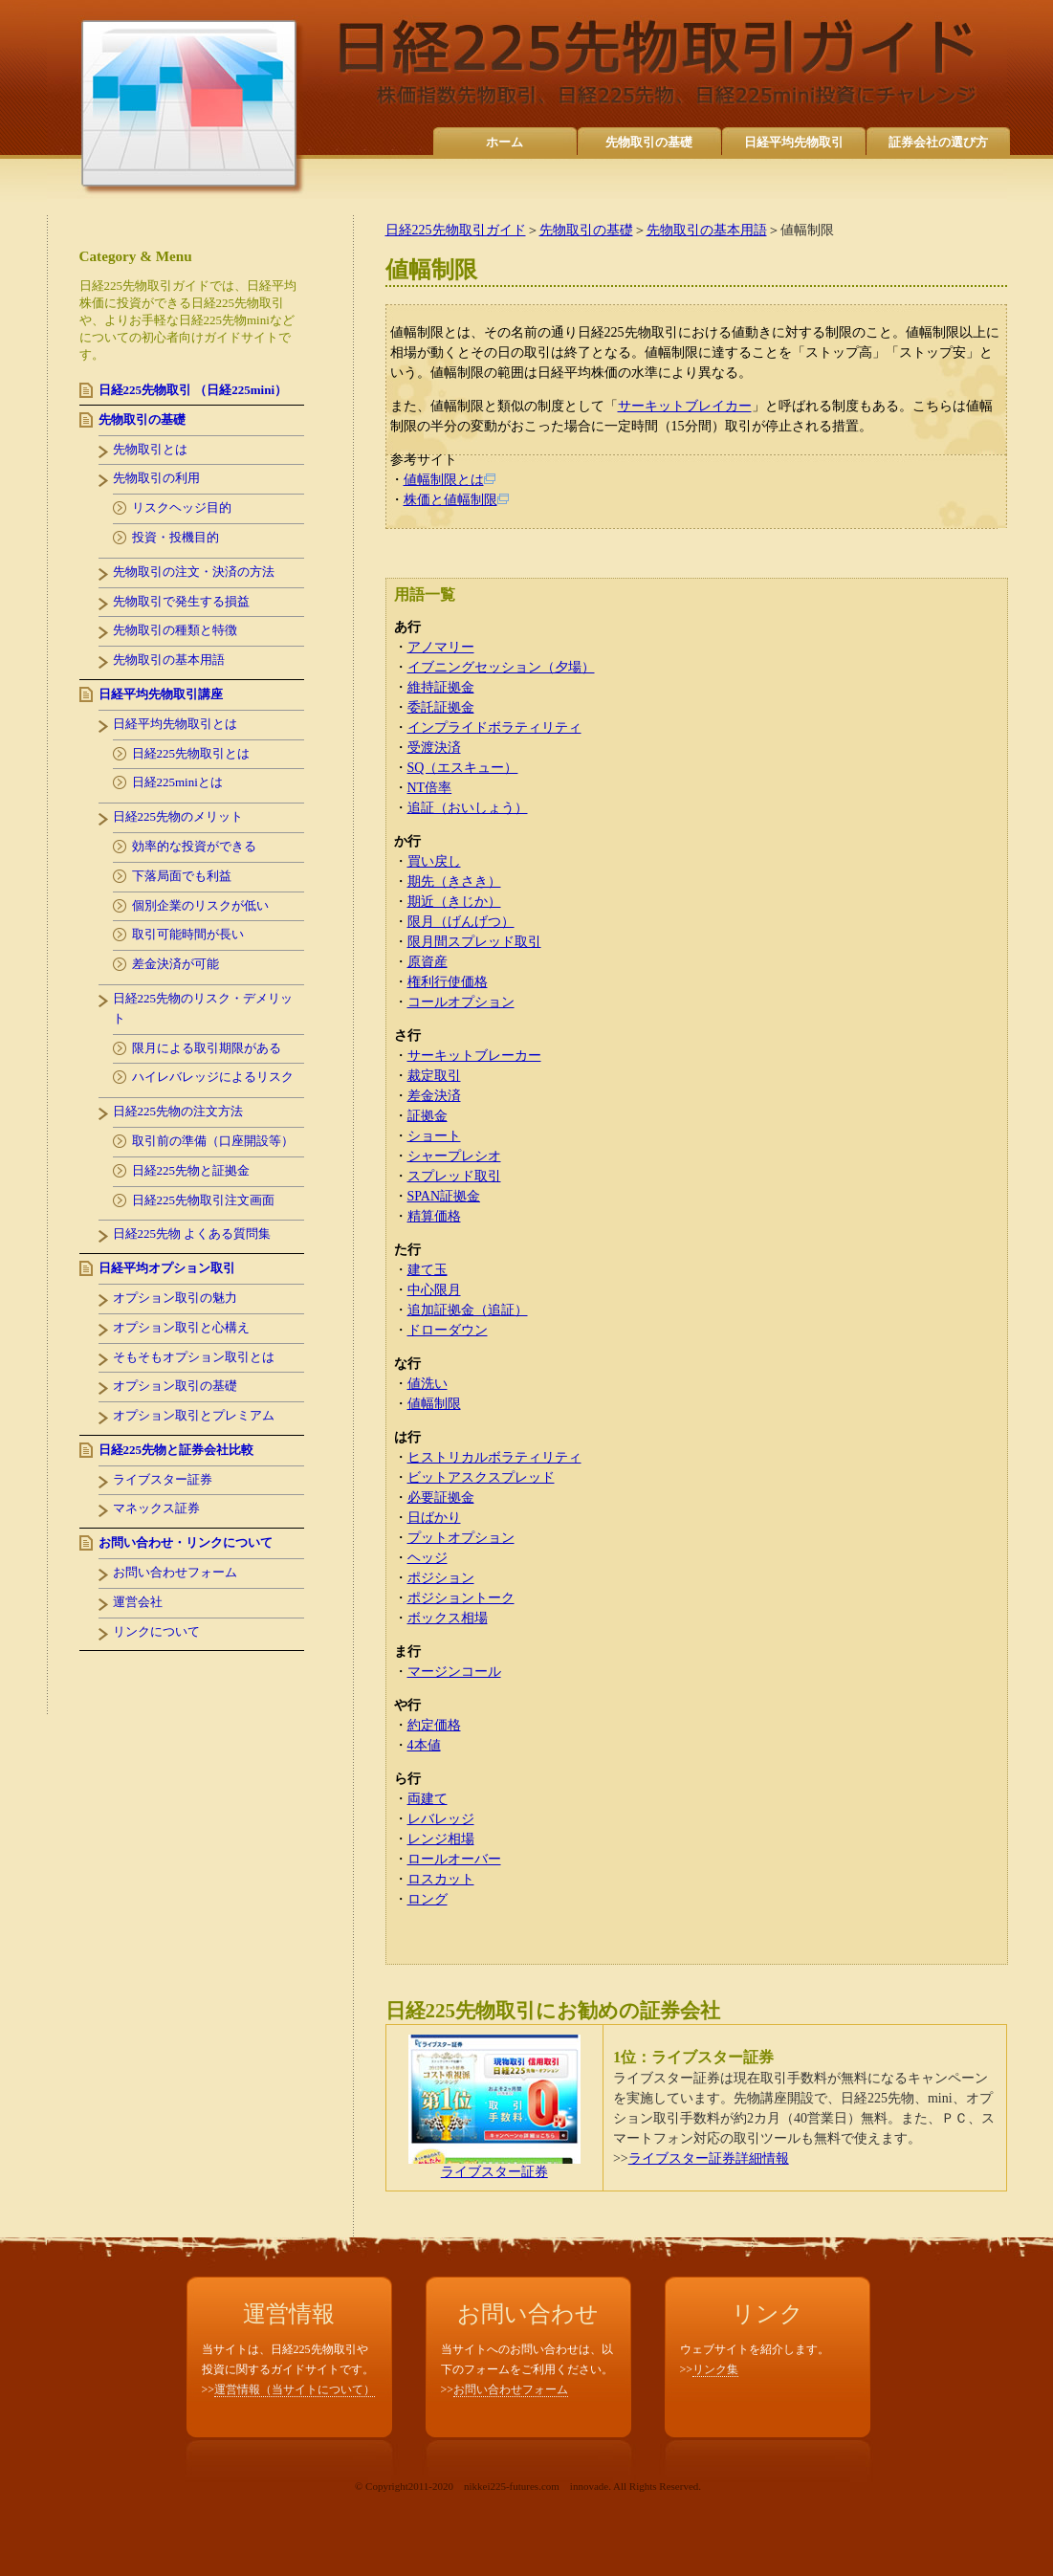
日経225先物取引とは (191, 753)
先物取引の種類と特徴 (175, 630)
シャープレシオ (454, 1156)
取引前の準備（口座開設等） (213, 1141)
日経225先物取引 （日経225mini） (193, 390)
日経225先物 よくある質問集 (192, 1233)
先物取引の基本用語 (707, 230)
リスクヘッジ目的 (181, 507)
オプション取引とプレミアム (193, 1415)
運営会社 (138, 1602)
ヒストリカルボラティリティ (494, 1457)
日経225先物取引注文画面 (203, 1200)
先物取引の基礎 (648, 142)
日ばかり (434, 1517)
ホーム (504, 142)
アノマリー (440, 647)
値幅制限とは (449, 480)
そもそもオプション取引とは (193, 1357)
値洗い (427, 1383)
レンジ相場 (440, 1839)
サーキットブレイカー (685, 406)
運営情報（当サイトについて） (294, 2389)
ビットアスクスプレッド (481, 1477)
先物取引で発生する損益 (181, 601)
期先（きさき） (454, 881)
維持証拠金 (440, 687)
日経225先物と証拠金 (191, 1170)
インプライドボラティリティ (494, 727)
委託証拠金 (440, 707)
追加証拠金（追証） (467, 1310)
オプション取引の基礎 (175, 1385)
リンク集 (715, 2369)
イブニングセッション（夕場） (501, 667)
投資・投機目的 (175, 537)
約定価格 (434, 1725)
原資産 (427, 962)
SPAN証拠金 (444, 1196)
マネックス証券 (156, 1508)
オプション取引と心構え (181, 1327)
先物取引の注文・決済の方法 (193, 571)
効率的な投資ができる (194, 846)
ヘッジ (427, 1558)
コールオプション (461, 1002)
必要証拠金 (440, 1497)
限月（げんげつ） (461, 921)
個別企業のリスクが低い (200, 905)
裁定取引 (434, 1075)
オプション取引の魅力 (175, 1297)
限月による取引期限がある (206, 1048)
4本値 (424, 1745)
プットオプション (461, 1537)
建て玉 (427, 1270)
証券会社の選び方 (938, 142)
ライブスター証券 (494, 2165)
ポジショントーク (461, 1598)
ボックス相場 (447, 1618)
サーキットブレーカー (474, 1055)
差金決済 (434, 1096)
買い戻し (434, 861)
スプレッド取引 (454, 1176)
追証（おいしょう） (467, 808)
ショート (434, 1136)
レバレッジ (440, 1819)
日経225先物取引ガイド (455, 230)
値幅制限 (434, 1404)
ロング (427, 1899)
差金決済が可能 (175, 964)
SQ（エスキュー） (462, 767)
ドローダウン (447, 1330)
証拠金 (427, 1116)
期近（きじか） (454, 901)
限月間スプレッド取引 (474, 942)
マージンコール (454, 1671)
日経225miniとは (177, 782)
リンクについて (156, 1631)
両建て (427, 1799)
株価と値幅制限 (456, 500)
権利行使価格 (447, 982)
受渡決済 (434, 747)
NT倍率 (429, 788)
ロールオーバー (454, 1859)
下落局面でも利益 (181, 876)
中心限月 (434, 1290)
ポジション (440, 1578)
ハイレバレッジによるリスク (213, 1076)
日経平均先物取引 (794, 142)
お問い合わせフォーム (175, 1572)
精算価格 (434, 1216)
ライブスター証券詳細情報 (708, 2158)
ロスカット (440, 1879)
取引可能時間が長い (188, 934)
